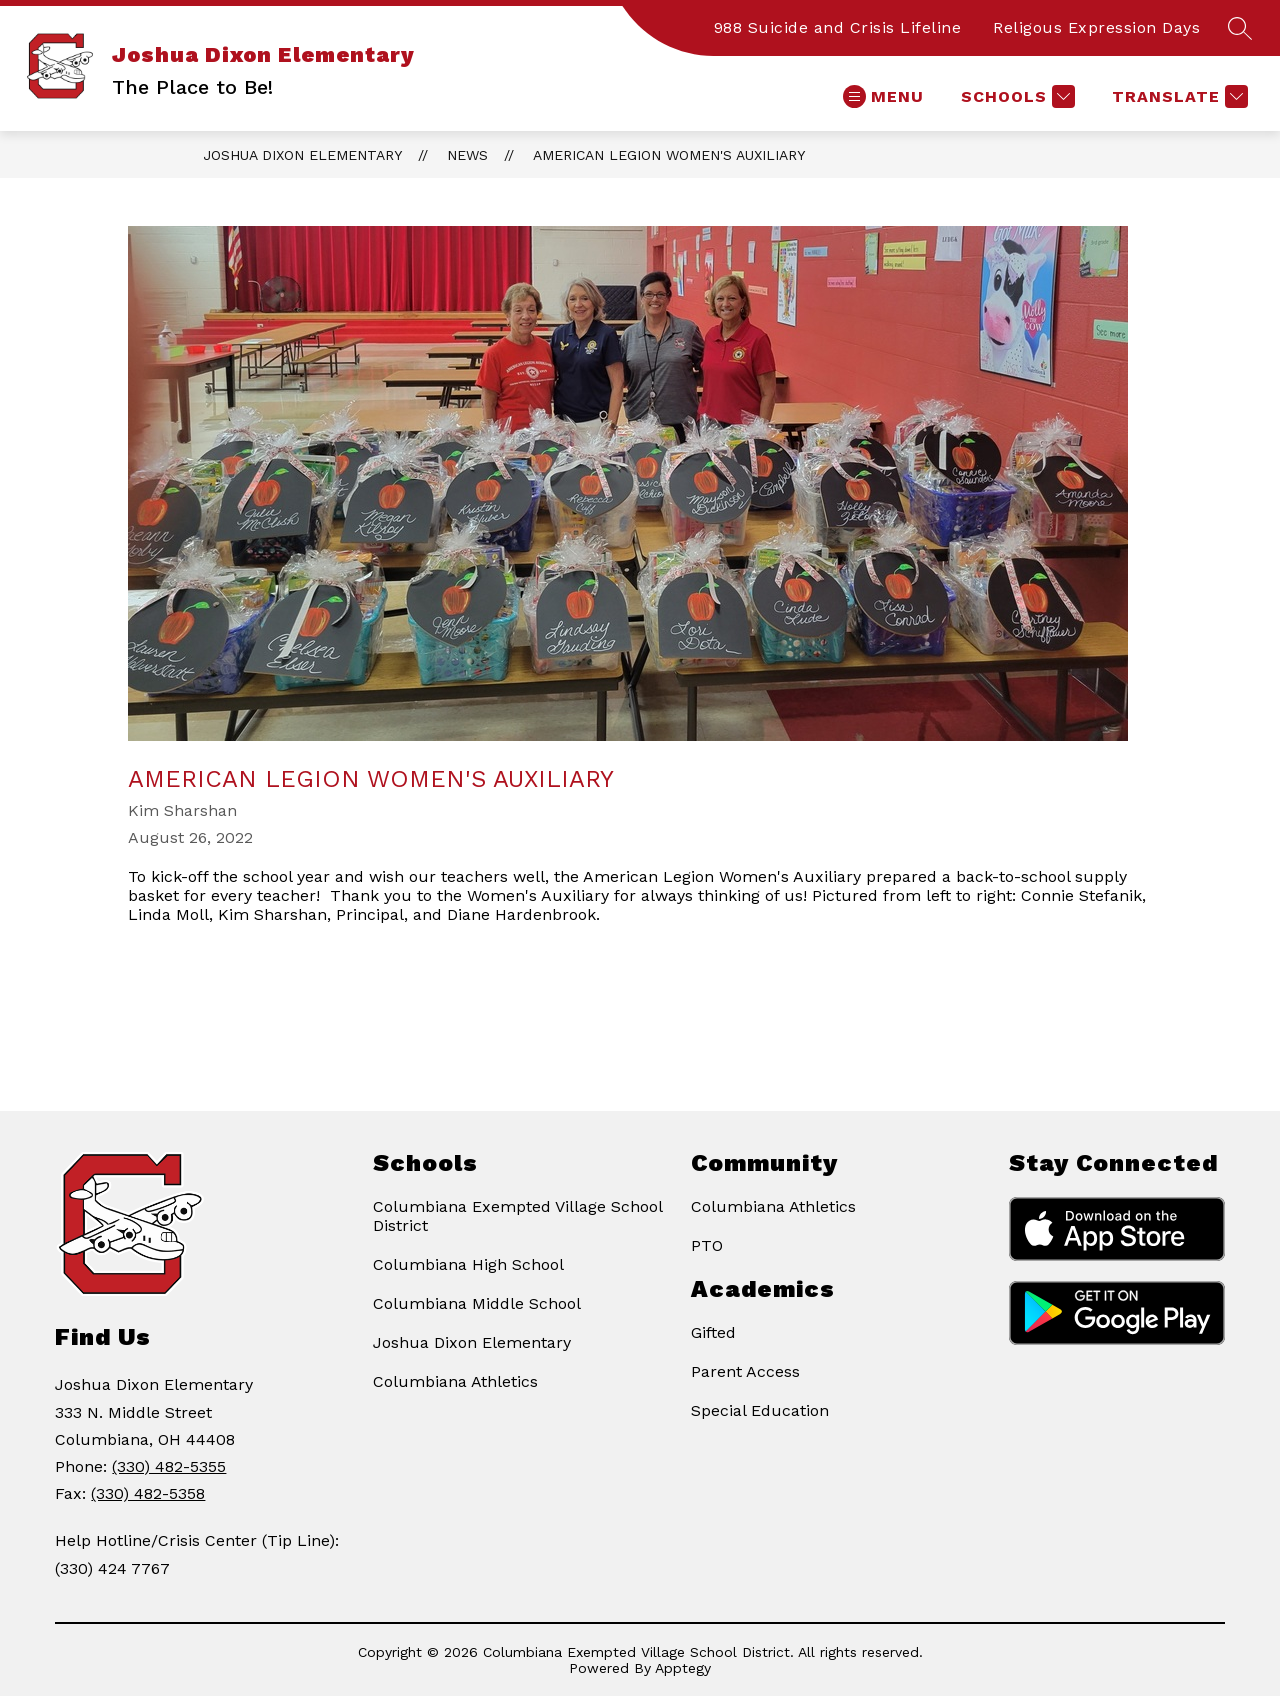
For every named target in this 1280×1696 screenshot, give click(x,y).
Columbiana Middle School (477, 1303)
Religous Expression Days (1096, 27)
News (467, 155)
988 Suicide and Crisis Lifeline (838, 27)
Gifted (713, 1332)
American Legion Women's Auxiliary (669, 155)
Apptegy (683, 1668)
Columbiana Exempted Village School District (517, 1216)
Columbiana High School (468, 1264)
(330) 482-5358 (148, 1493)
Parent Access (745, 1371)
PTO (707, 1245)
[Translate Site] (1177, 96)
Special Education (760, 1410)
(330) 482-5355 (169, 1466)
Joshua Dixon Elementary (302, 155)
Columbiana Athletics (455, 1381)
